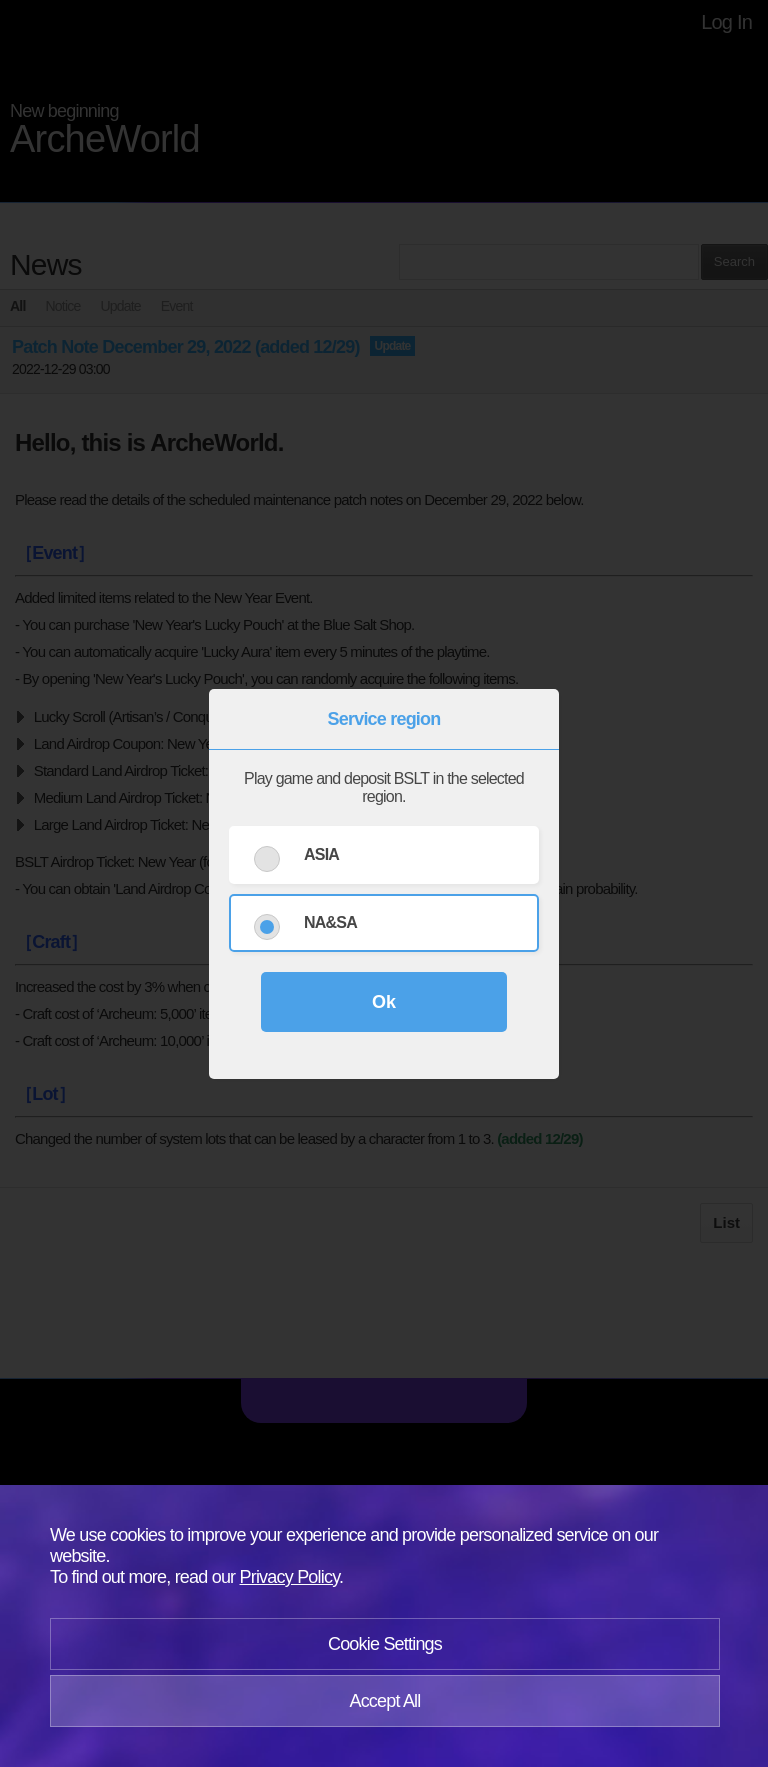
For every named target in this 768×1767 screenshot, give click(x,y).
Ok (384, 1002)
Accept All (384, 1701)
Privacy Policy (290, 1577)
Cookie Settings (385, 1644)
